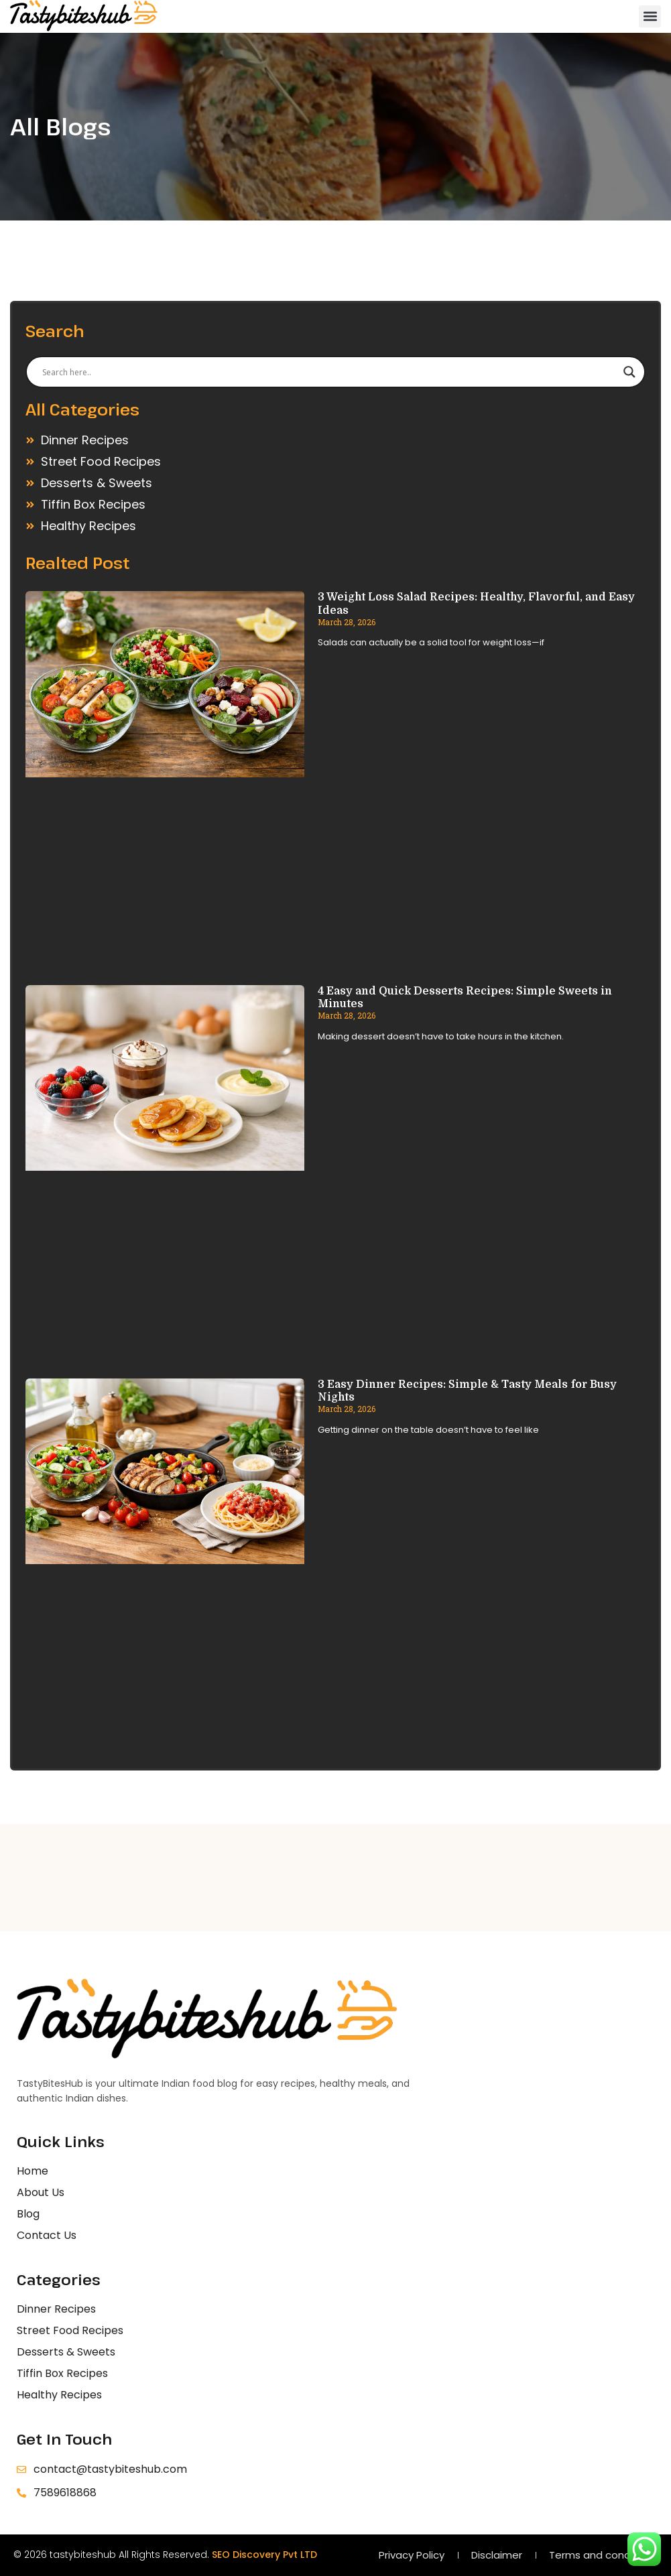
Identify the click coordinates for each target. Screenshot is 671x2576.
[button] (650, 16)
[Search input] (329, 372)
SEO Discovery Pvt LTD (264, 2554)
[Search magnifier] (629, 372)
